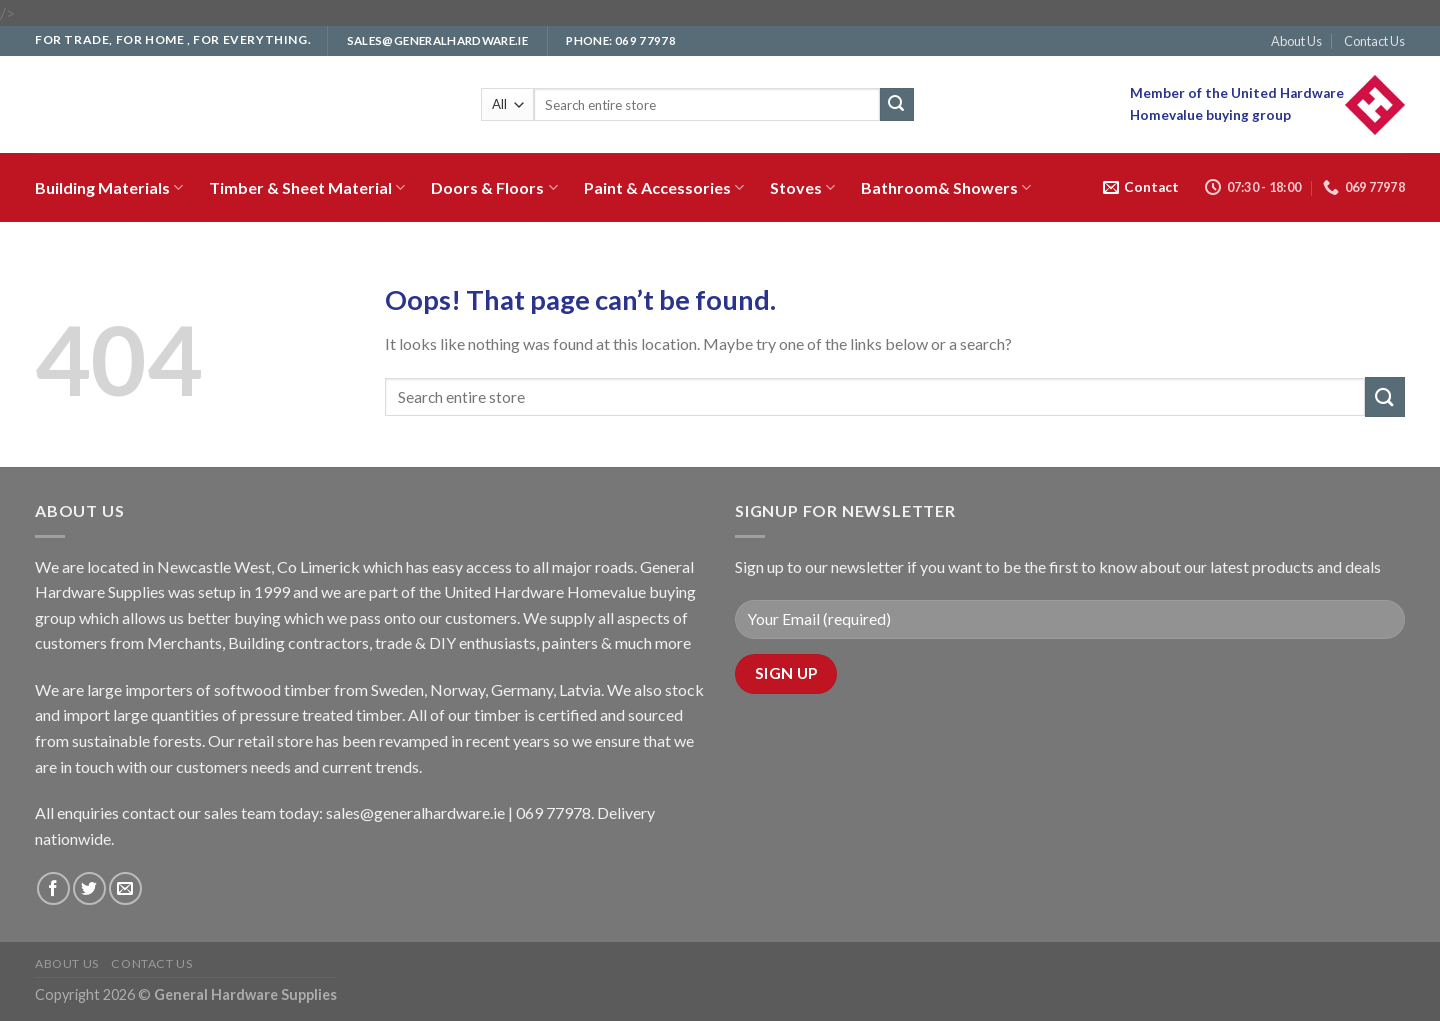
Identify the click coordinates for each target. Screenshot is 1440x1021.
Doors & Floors (494, 187)
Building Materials (109, 187)
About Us (1296, 41)
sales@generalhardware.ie (415, 812)
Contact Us (1374, 41)
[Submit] (897, 105)
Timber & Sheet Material (307, 187)
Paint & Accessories (664, 187)
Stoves (802, 187)
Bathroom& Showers (946, 187)
